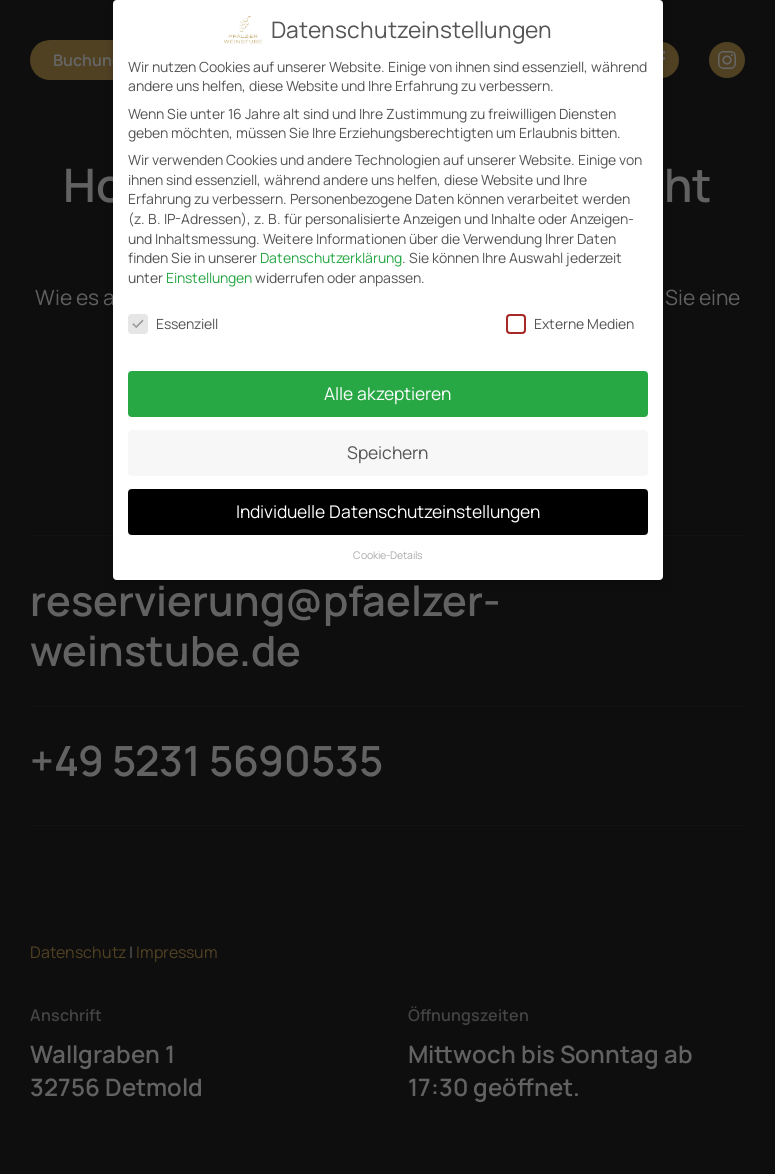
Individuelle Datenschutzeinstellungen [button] (388, 502)
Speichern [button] (387, 443)
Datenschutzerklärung (331, 248)
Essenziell (173, 313)
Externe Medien (570, 313)
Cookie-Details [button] (388, 545)
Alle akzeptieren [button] (387, 384)
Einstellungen (209, 267)
